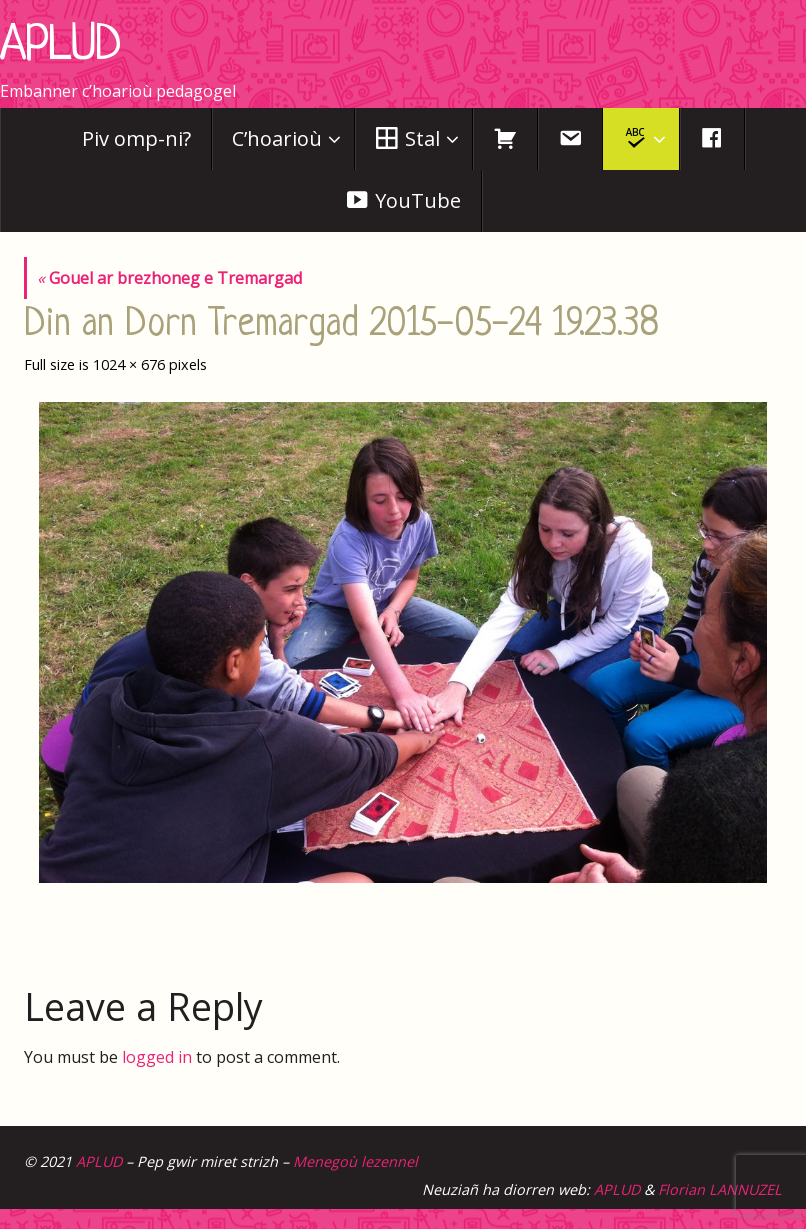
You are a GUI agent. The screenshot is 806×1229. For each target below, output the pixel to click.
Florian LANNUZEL (720, 1189)
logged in (157, 1057)
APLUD (60, 47)
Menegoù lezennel (355, 1161)
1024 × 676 (129, 364)
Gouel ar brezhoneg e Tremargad (169, 278)
